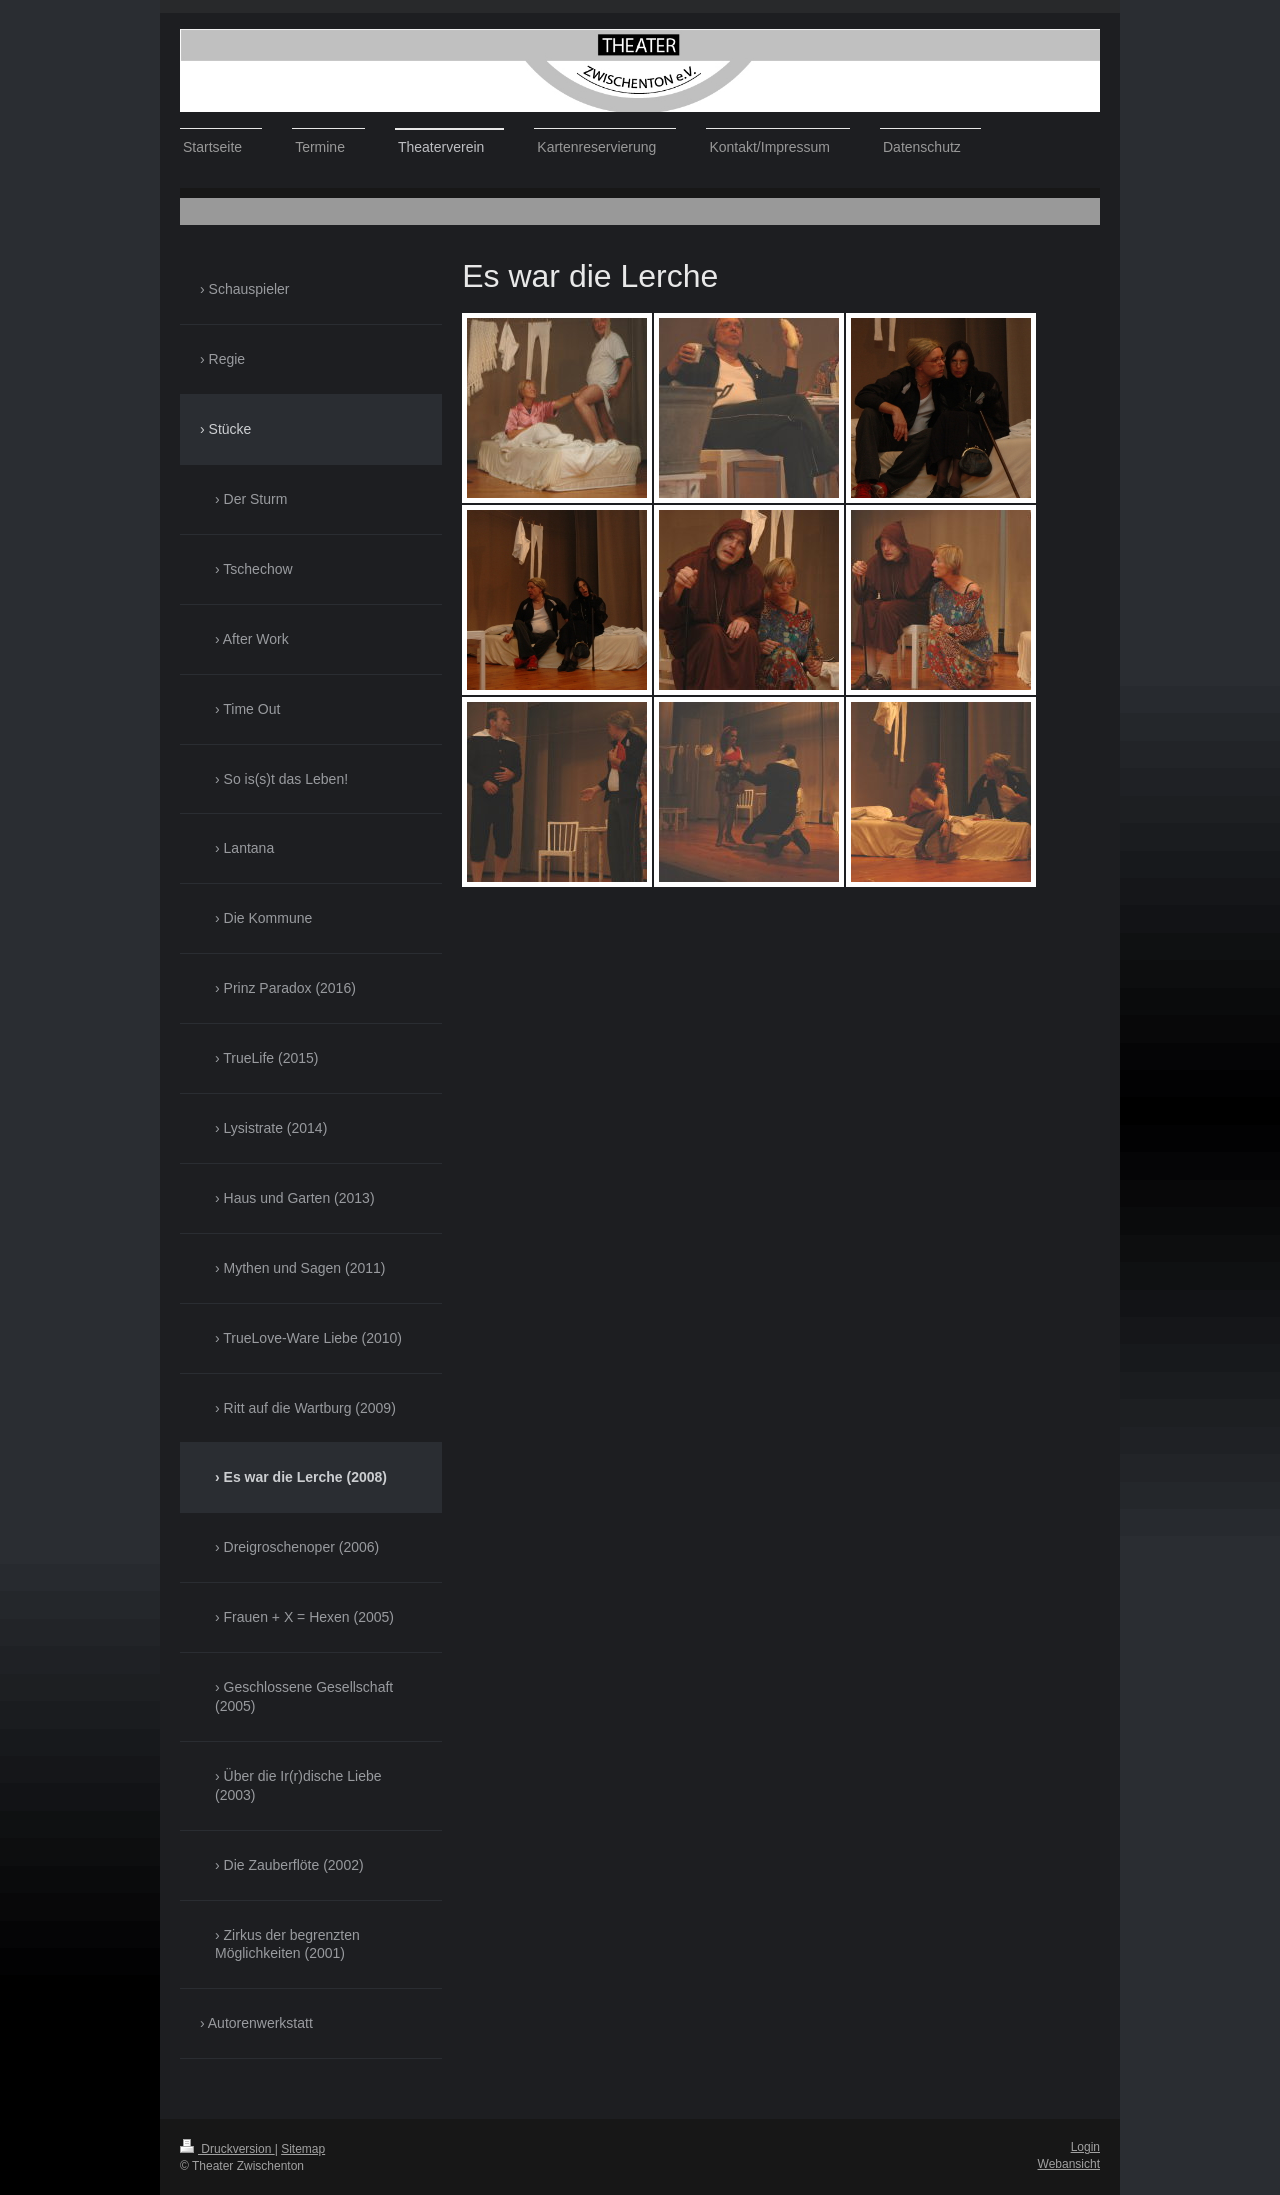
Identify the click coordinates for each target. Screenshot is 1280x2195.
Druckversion (227, 2149)
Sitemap (303, 2149)
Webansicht (1069, 2164)
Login (1085, 2147)
